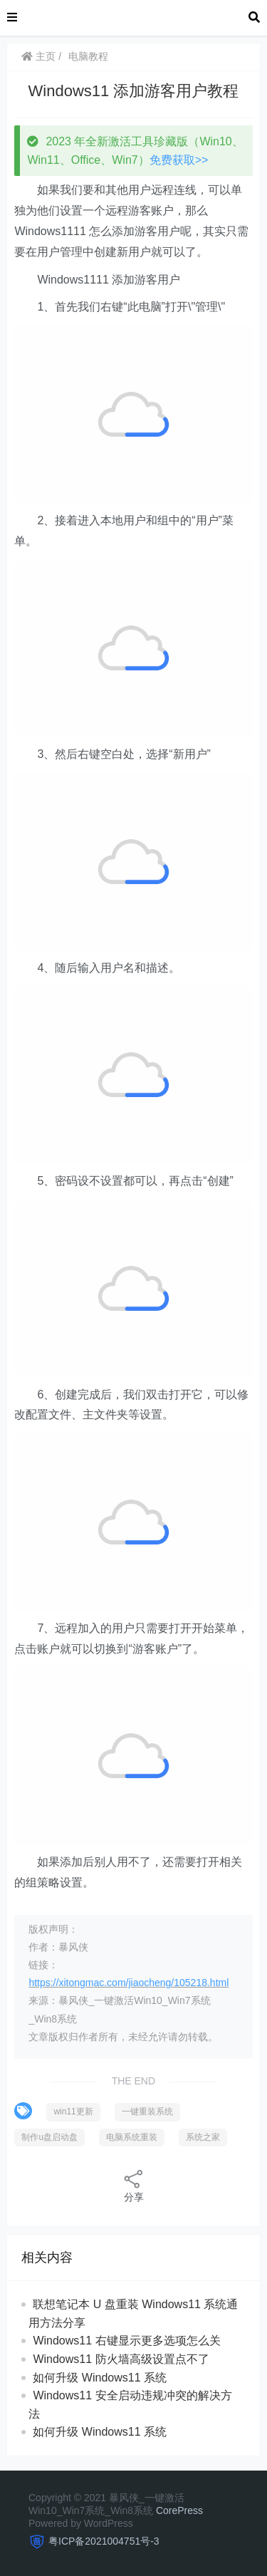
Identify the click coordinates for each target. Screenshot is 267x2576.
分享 (134, 2185)
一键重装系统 (147, 2112)
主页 (38, 56)
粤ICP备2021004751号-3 (103, 2541)
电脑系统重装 (131, 2137)
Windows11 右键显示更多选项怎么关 (126, 2340)
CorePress (179, 2510)
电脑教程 (88, 56)
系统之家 (203, 2137)
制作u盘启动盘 (49, 2137)
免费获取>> (179, 160)
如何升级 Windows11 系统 (100, 2378)
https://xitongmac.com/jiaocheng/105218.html (128, 1982)
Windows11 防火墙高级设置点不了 (121, 2359)
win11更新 (73, 2112)
